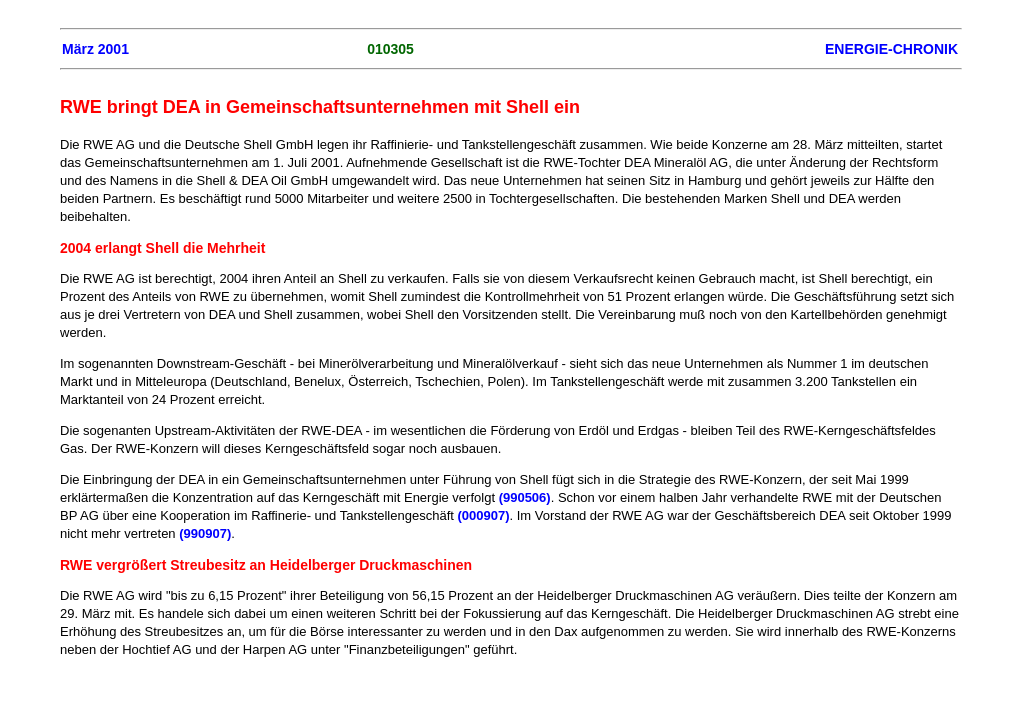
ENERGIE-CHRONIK (891, 49)
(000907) (483, 515)
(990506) (525, 497)
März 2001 (95, 49)
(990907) (205, 533)
